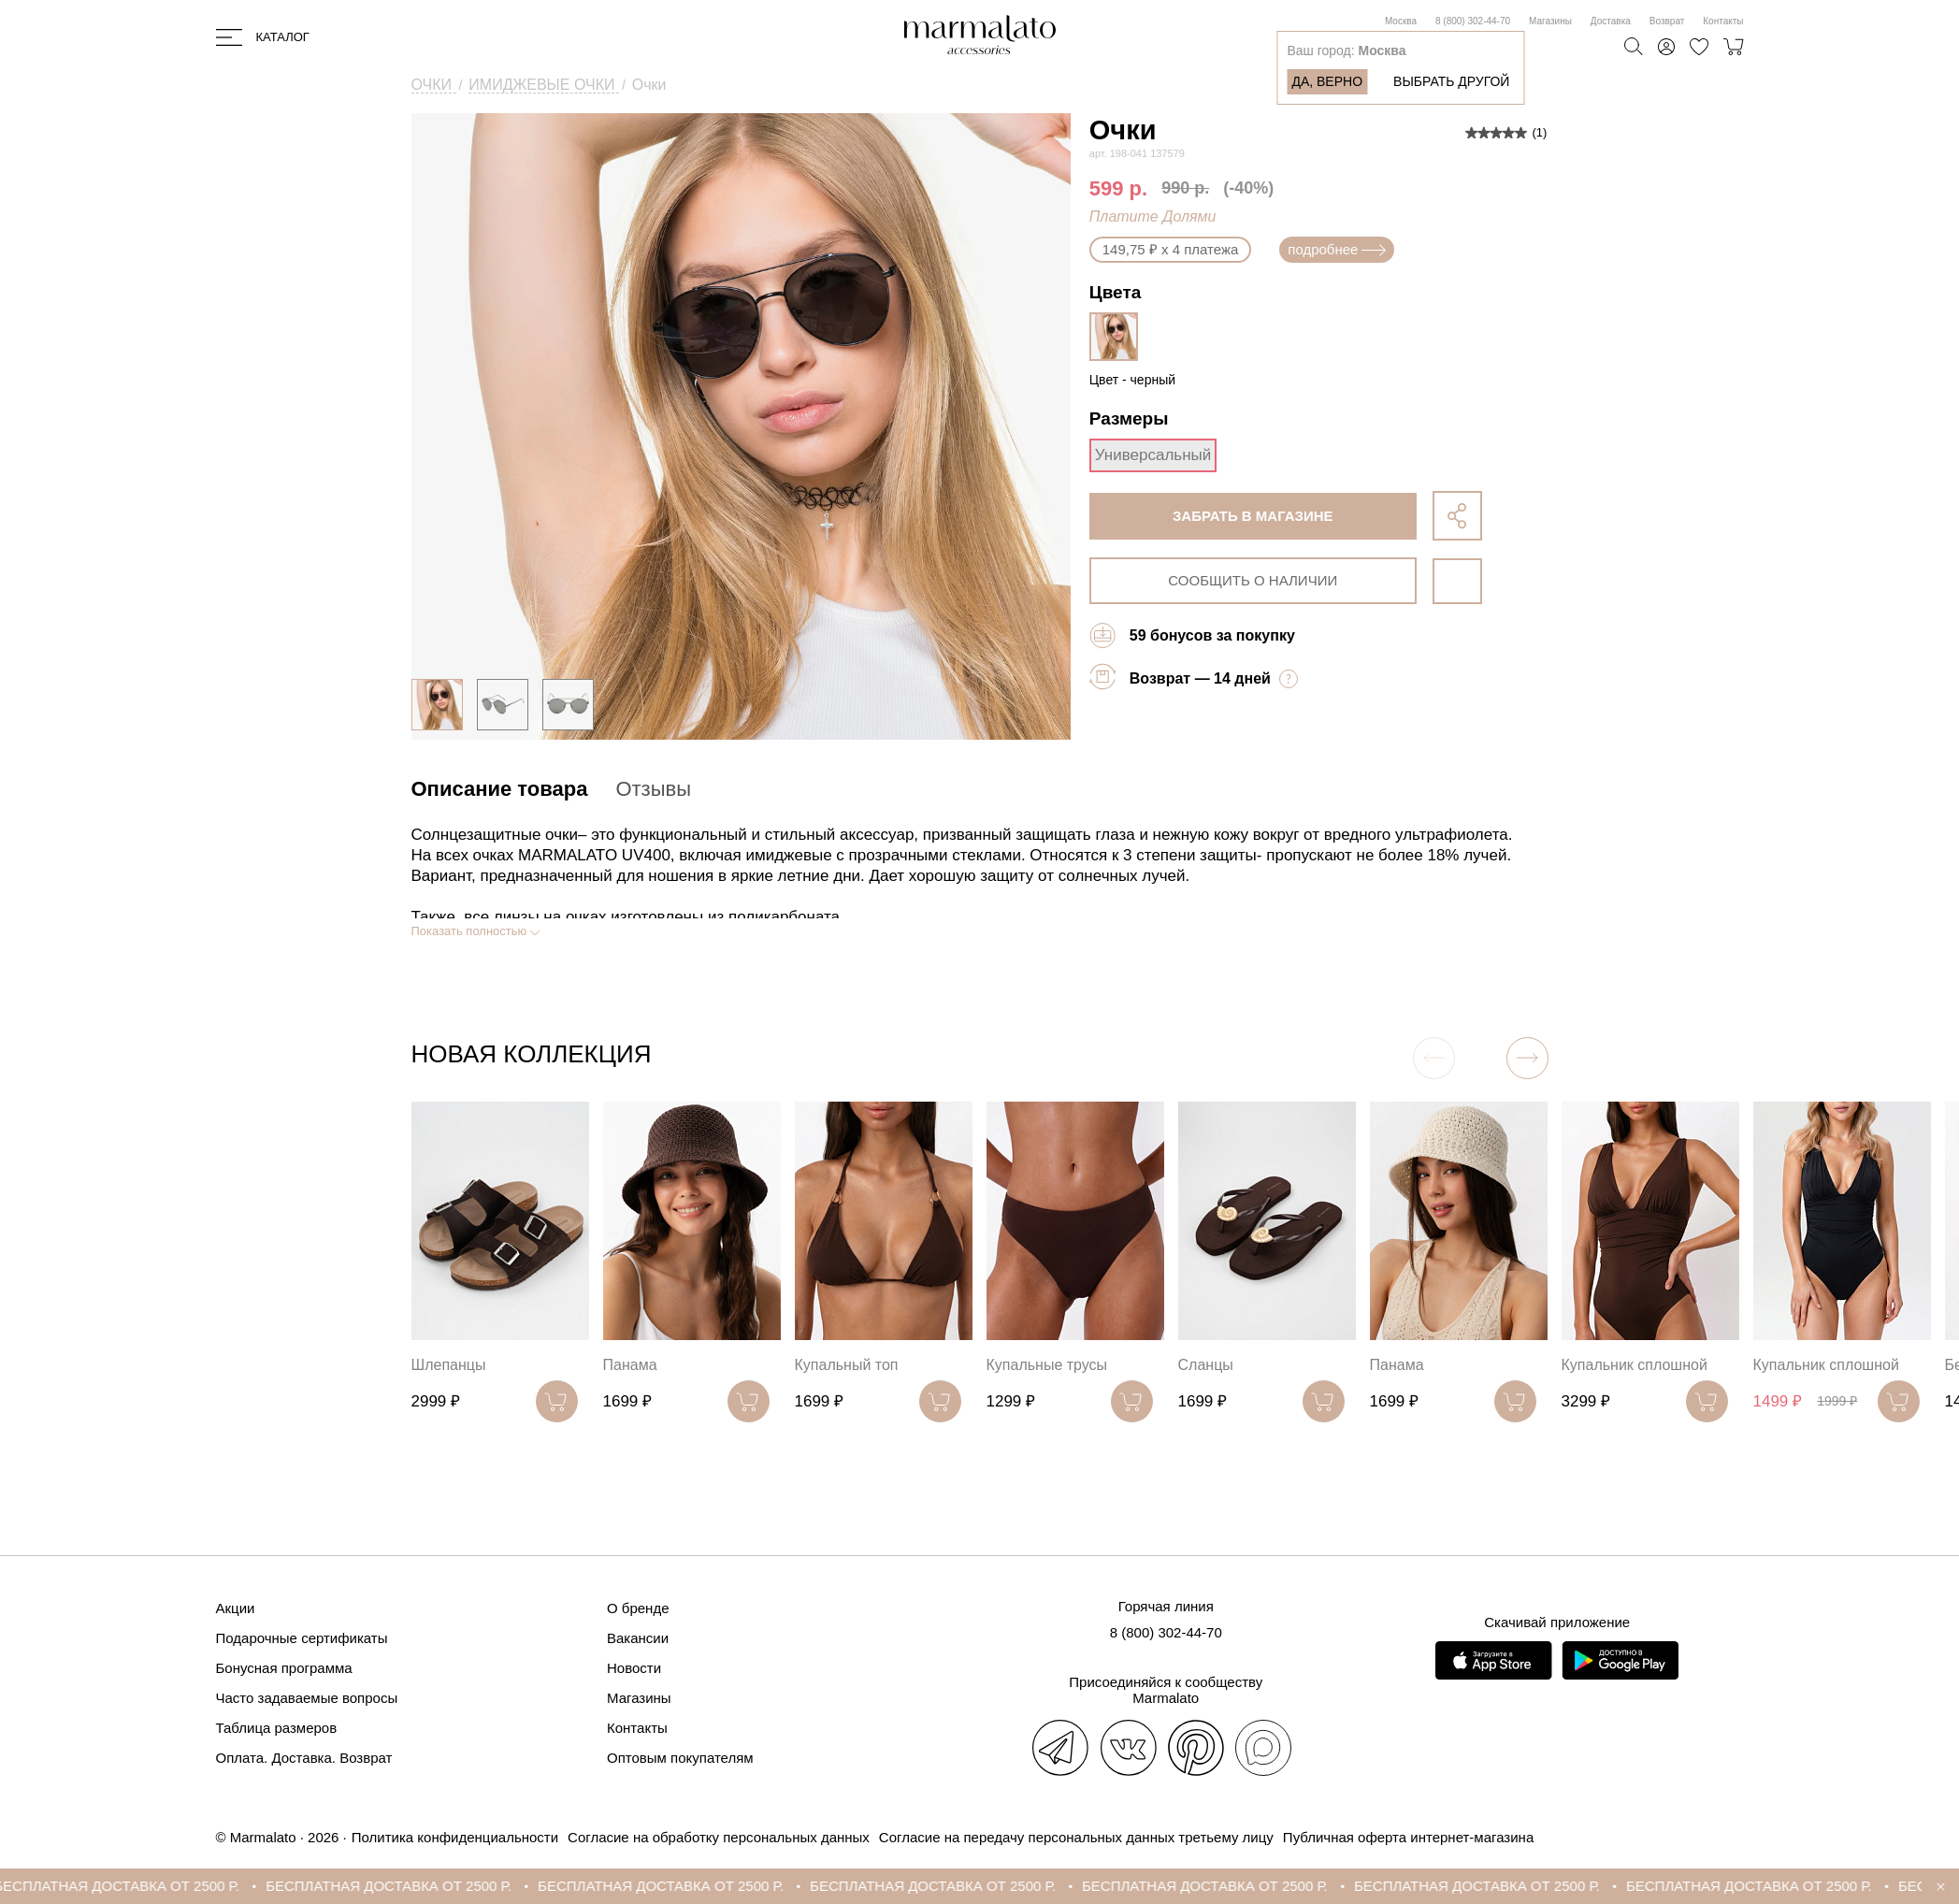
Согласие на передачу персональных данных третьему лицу (1076, 1837)
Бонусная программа (284, 1668)
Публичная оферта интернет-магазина (1408, 1837)
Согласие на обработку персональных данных (719, 1837)
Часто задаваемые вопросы (307, 1698)
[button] (1527, 1058)
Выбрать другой (1451, 81)
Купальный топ (847, 1365)
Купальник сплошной (1634, 1365)
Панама (630, 1365)
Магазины (1550, 21)
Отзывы (653, 789)
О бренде (638, 1608)
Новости (634, 1668)
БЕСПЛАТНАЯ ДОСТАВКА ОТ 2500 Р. (137, 1886)
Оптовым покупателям (680, 1758)
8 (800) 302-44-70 (1472, 21)
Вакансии (638, 1638)
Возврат (1667, 21)
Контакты (1723, 21)
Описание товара (499, 789)
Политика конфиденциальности (455, 1837)
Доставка (1611, 21)
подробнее (1337, 249)
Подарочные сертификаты (302, 1638)
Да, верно (1326, 81)
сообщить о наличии (1252, 580)
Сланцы (1205, 1365)
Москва (1401, 21)
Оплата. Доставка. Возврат (304, 1758)
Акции (235, 1608)
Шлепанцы (448, 1365)
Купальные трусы (1047, 1365)
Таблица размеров (277, 1728)
